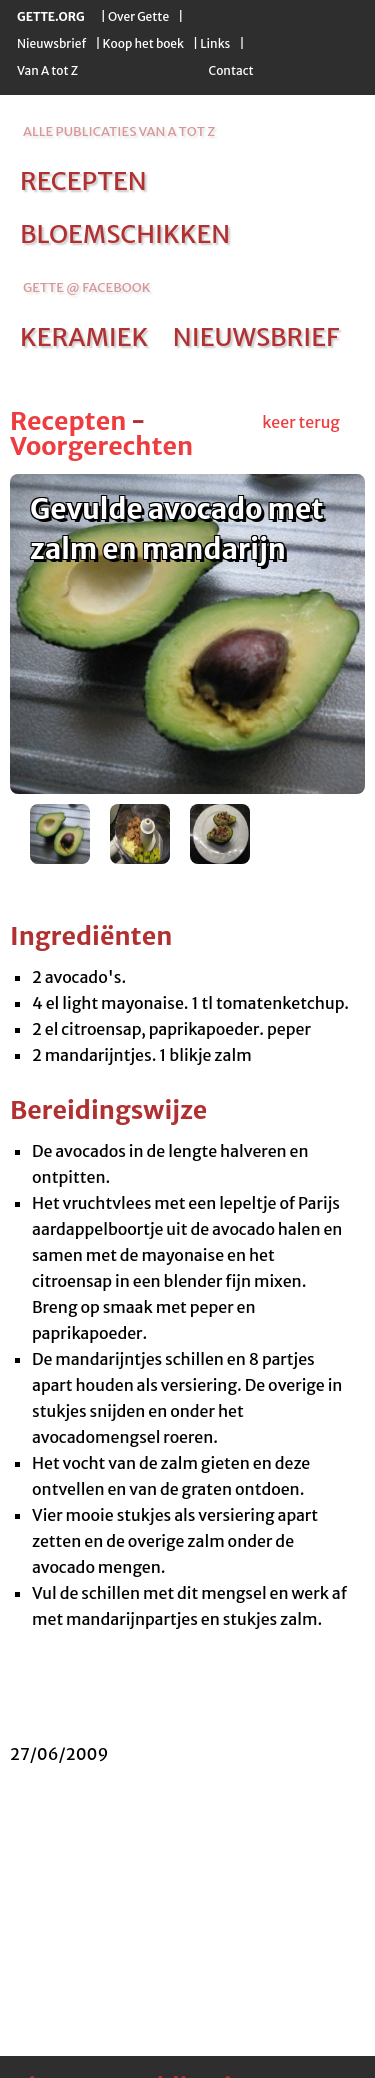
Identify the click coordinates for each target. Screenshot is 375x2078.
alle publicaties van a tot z (119, 131)
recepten (83, 181)
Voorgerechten (101, 446)
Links (215, 43)
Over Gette (138, 16)
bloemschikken (125, 234)
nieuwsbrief (256, 337)
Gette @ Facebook (86, 287)
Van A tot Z (47, 70)
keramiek (84, 337)
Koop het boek (143, 43)
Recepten (68, 421)
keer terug (301, 422)
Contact (230, 70)
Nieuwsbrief (51, 43)
